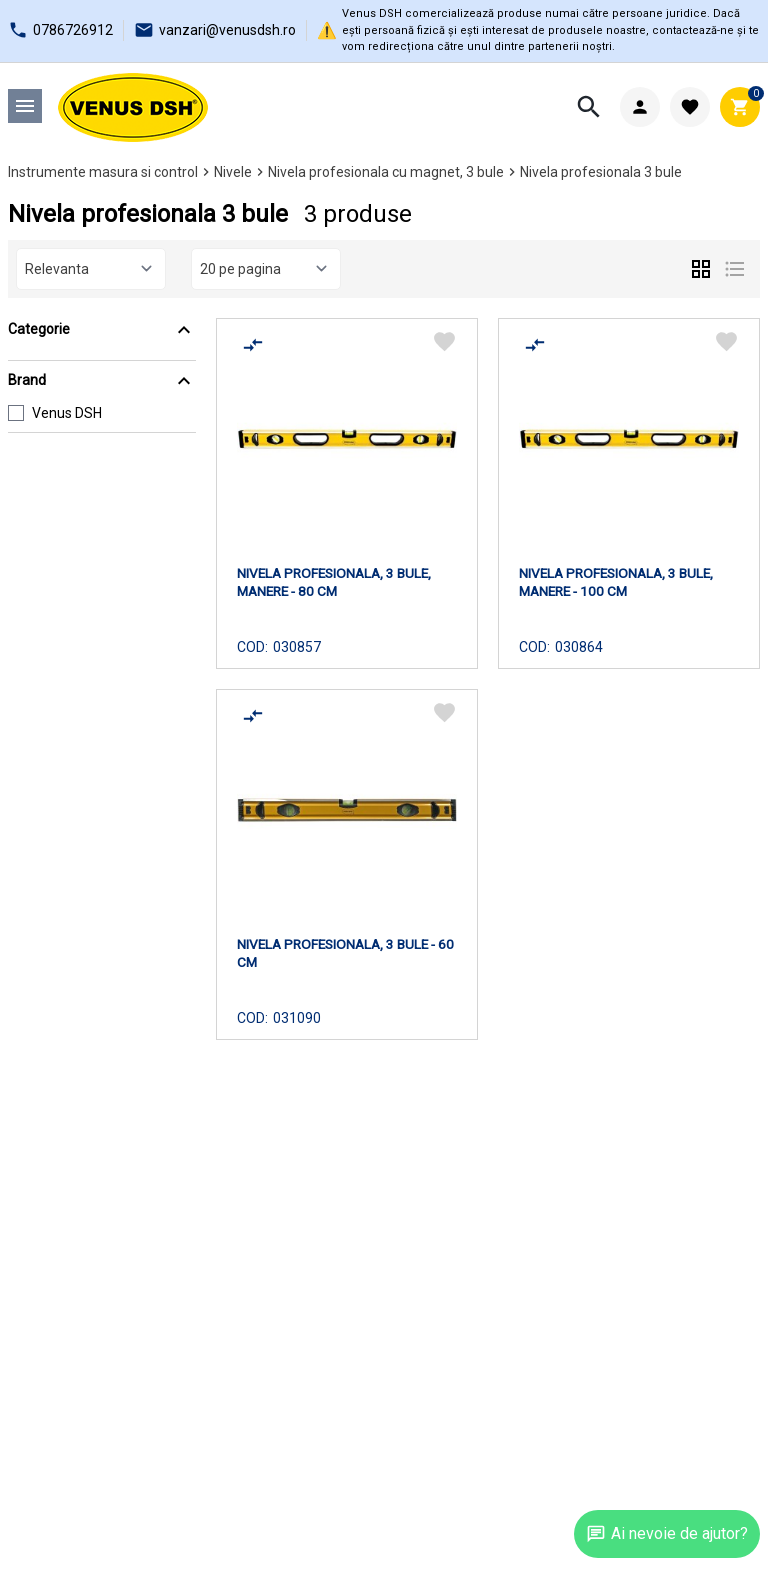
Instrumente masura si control (103, 172)
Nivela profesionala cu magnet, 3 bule (386, 172)
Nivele (233, 172)
